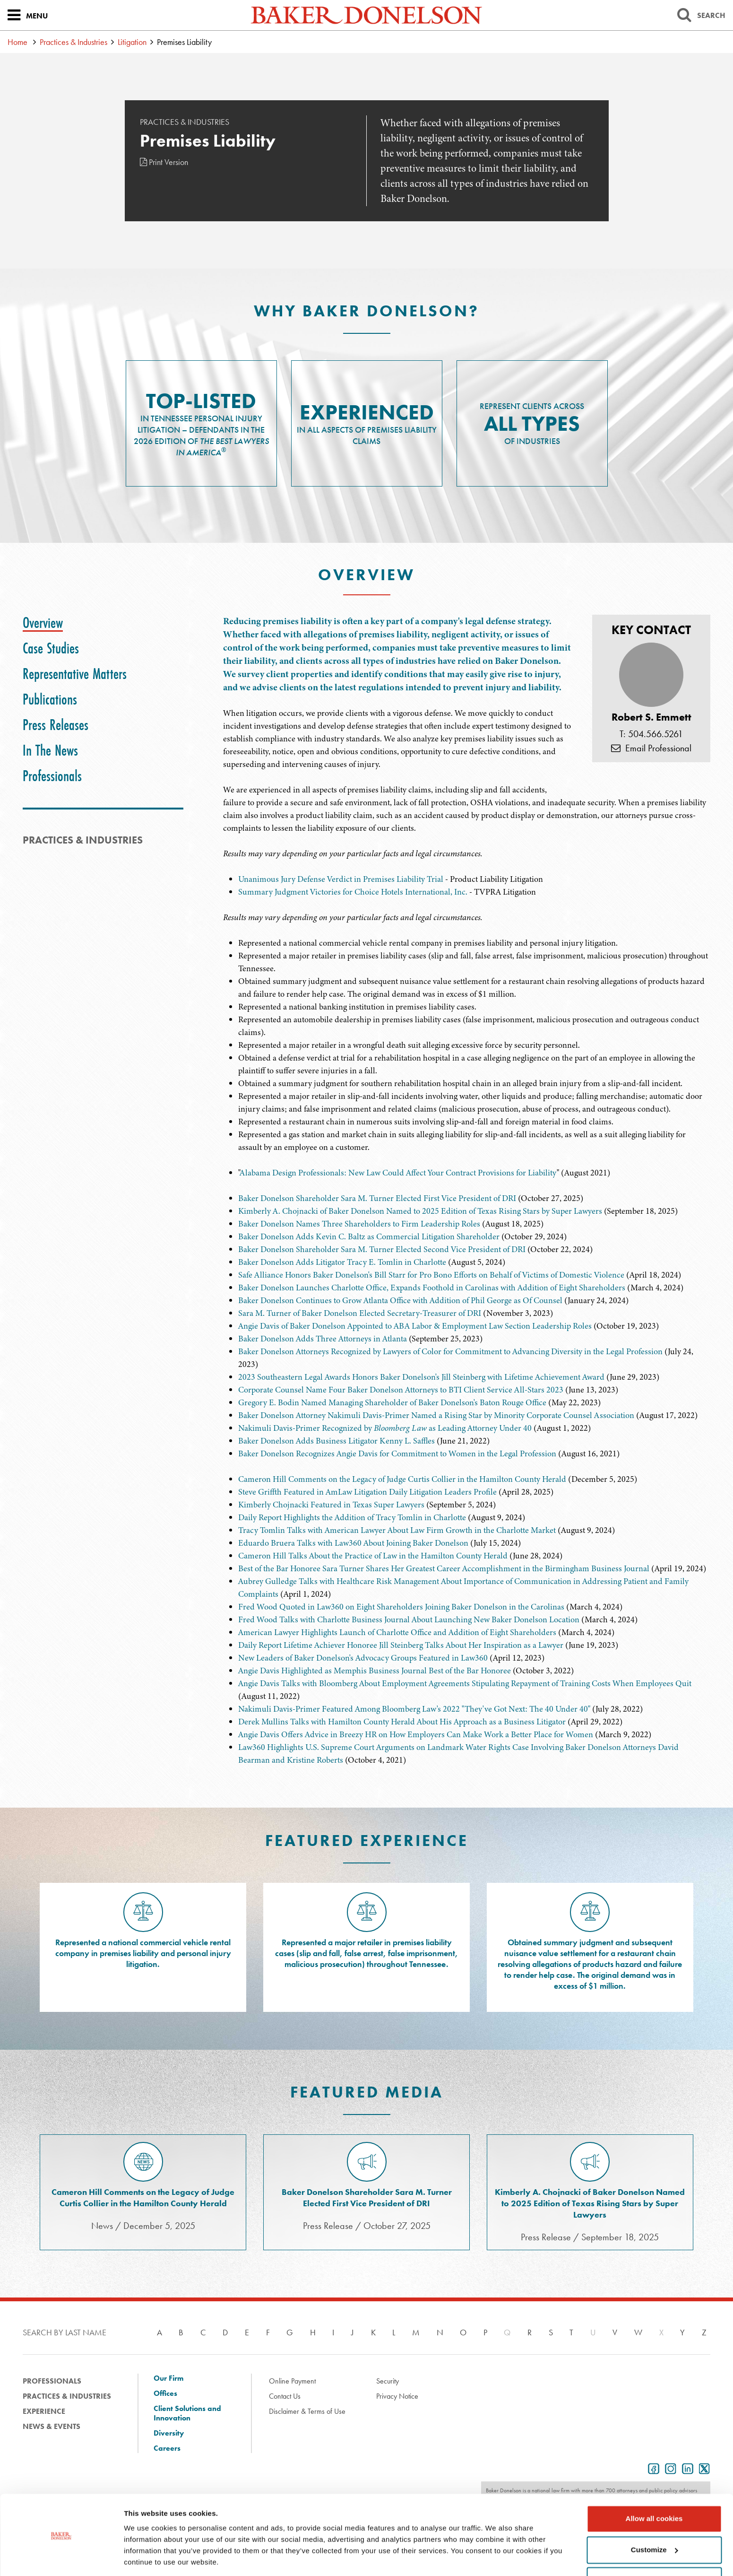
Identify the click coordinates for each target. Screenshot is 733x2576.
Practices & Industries (73, 41)
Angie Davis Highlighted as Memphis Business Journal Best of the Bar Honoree (374, 1670)
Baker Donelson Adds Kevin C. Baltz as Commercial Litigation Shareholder (369, 1236)
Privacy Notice (397, 2396)
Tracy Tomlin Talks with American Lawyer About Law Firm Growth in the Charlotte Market (397, 1530)
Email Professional (651, 748)
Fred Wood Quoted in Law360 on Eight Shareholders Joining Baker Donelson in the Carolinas (401, 1606)
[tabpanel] (466, 725)
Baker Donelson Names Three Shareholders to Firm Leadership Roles (359, 1223)
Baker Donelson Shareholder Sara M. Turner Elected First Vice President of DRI (377, 1198)
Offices (165, 2393)
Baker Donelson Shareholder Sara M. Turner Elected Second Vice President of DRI (382, 1249)
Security (387, 2381)
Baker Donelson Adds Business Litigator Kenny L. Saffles (336, 1440)
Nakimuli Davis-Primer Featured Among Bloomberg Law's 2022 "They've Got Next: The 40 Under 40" (414, 1708)
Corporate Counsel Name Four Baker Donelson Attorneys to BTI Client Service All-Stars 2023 (400, 1389)
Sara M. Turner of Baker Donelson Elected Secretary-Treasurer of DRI (359, 1313)
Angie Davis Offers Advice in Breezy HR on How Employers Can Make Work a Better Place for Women (415, 1734)
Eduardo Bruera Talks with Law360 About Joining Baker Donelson (353, 1543)
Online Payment (292, 2381)
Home (17, 41)
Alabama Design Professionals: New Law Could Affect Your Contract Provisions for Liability (398, 1172)
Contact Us (285, 2396)
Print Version (164, 162)
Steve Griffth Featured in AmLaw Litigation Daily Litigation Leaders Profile (367, 1491)
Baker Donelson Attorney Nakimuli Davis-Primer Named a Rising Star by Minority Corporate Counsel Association (436, 1415)
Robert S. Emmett (651, 717)
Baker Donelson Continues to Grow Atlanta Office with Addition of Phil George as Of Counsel (400, 1300)
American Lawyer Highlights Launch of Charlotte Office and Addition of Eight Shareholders (397, 1632)
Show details (146, 2557)
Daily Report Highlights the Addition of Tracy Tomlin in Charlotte (352, 1517)
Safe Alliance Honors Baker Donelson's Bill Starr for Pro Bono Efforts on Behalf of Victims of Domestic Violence (431, 1274)
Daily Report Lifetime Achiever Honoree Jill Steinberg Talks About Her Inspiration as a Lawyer (401, 1645)
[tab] (43, 623)
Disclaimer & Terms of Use (307, 2411)
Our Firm (168, 2378)
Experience (44, 2411)
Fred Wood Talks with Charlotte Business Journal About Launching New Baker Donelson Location (408, 1619)
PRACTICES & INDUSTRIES (83, 840)
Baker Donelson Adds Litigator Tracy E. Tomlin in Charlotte (342, 1262)
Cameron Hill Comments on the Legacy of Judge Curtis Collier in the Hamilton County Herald (402, 1479)
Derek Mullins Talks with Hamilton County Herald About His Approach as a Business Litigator (402, 1721)
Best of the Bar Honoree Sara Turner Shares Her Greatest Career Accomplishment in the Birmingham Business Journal (444, 1568)
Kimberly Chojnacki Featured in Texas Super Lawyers (331, 1504)
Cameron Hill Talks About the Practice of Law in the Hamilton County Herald (373, 1555)
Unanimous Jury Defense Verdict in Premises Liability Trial (340, 879)
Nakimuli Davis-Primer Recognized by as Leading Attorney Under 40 (385, 1428)
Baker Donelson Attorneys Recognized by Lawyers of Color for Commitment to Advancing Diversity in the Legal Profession (450, 1351)
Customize (654, 2519)
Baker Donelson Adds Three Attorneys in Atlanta (322, 1338)
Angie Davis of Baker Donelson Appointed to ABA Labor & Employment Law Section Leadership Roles (415, 1326)
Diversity (169, 2433)
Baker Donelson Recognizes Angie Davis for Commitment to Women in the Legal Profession (397, 1453)
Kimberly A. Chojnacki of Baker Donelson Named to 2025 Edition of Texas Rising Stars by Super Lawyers (420, 1211)
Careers (167, 2448)
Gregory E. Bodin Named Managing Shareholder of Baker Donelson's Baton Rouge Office (392, 1402)
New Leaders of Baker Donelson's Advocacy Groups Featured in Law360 (363, 1657)
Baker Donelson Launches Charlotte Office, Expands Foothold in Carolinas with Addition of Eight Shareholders (431, 1287)
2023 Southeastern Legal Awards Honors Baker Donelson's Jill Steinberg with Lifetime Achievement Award (421, 1377)
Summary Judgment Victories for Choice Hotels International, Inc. (352, 891)
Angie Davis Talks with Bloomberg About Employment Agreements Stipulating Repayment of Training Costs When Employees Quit (464, 1683)
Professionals (52, 2381)
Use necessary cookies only (654, 2550)
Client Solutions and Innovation (187, 2413)
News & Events (51, 2426)
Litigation (132, 41)
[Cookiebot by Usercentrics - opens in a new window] (61, 2557)
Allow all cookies (654, 2488)
